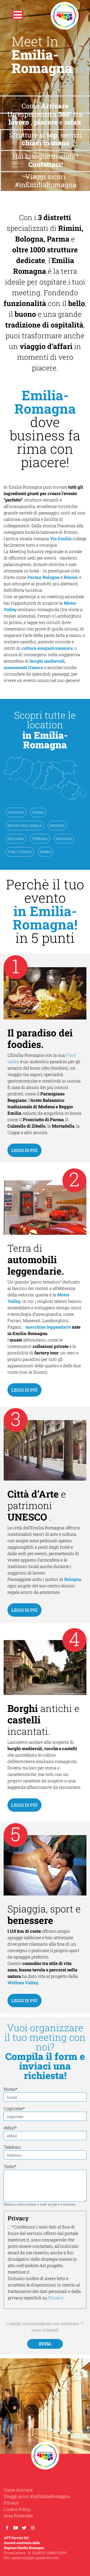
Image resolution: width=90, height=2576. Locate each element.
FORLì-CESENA (20, 852)
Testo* (10, 2166)
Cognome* (14, 2108)
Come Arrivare (18, 2490)
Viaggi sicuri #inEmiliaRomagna (37, 2496)
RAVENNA (64, 838)
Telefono (12, 2147)
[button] (18, 16)
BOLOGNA (16, 838)
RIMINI (45, 852)
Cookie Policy (17, 2509)
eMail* (10, 2128)
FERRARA (40, 838)
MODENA (57, 825)
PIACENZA (16, 812)
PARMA (38, 812)
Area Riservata (18, 2515)
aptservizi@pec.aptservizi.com (35, 2557)
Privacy (55, 2298)
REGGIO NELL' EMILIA (25, 825)
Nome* (11, 2089)
